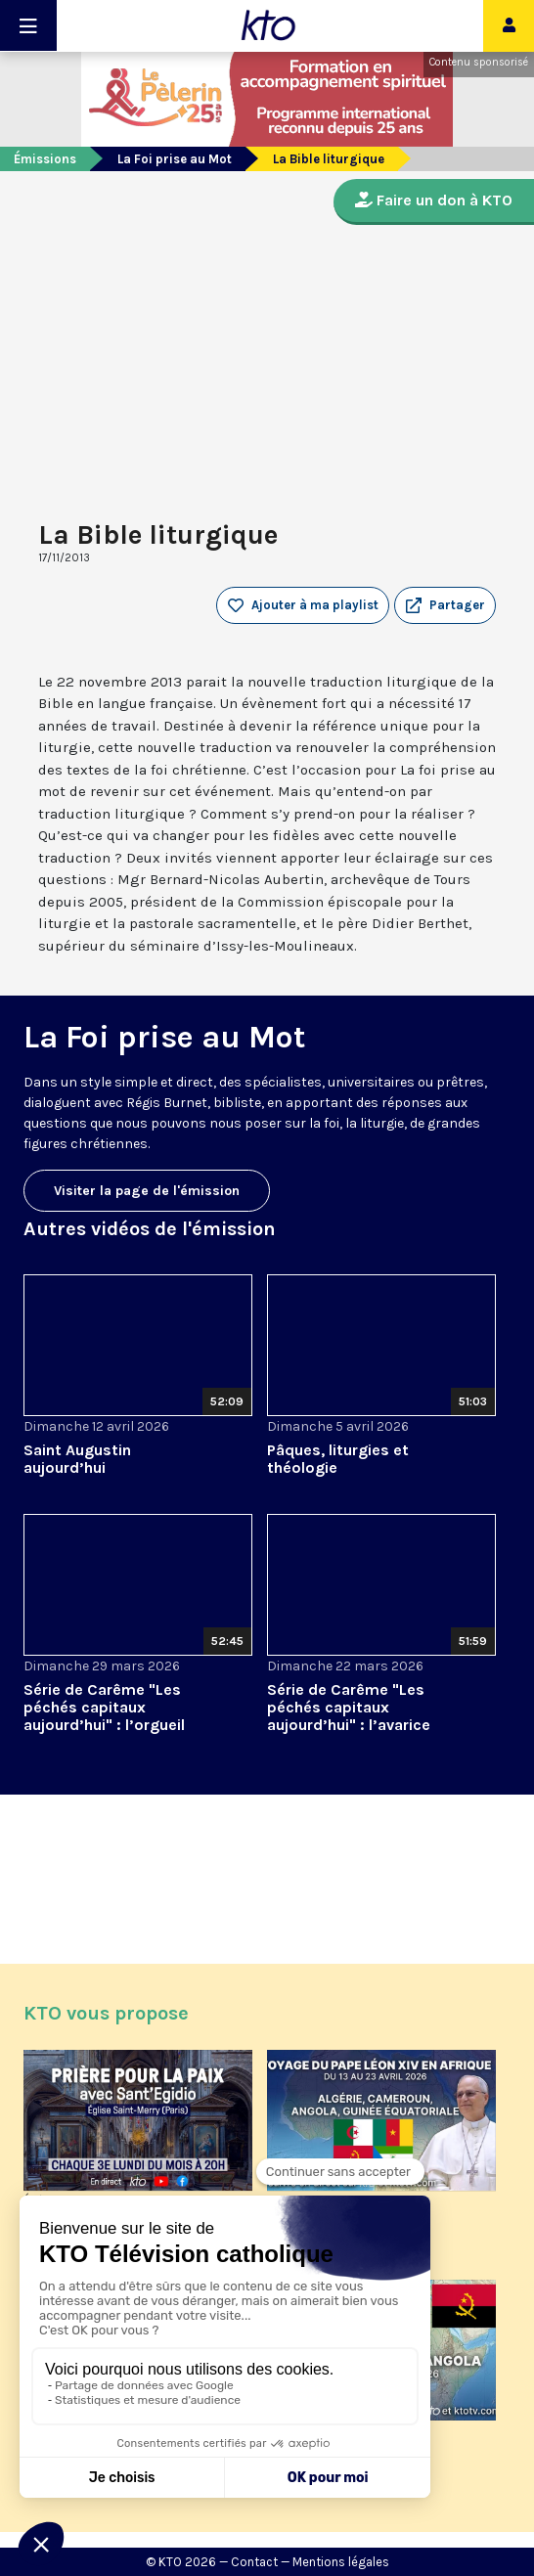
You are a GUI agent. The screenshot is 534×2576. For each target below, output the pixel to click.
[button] (445, 605)
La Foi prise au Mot (174, 159)
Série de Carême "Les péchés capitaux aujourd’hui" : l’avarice (348, 1707)
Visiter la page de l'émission (147, 1190)
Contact (254, 2561)
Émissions (45, 159)
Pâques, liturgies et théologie (338, 1459)
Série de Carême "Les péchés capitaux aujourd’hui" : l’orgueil (104, 1707)
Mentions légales (340, 2561)
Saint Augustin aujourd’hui (77, 1459)
